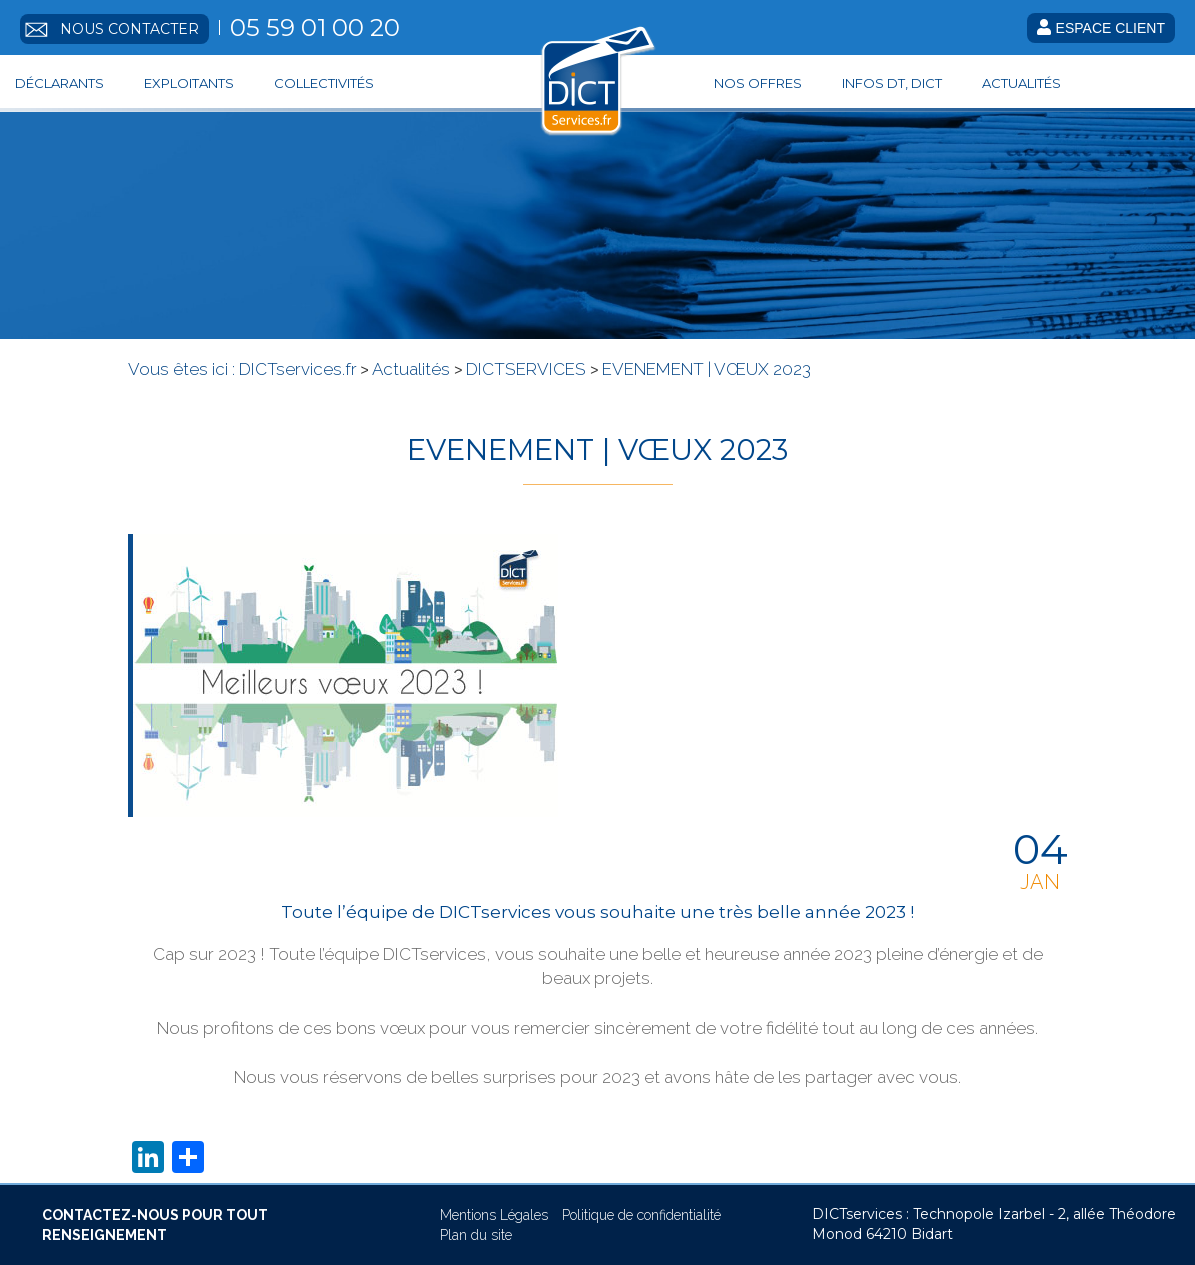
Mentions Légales (494, 1215)
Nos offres (758, 83)
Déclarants (59, 83)
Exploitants (189, 83)
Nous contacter (129, 29)
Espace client (1101, 27)
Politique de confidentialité (641, 1215)
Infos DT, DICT (892, 83)
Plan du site (476, 1235)
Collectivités (324, 83)
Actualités (1021, 83)
